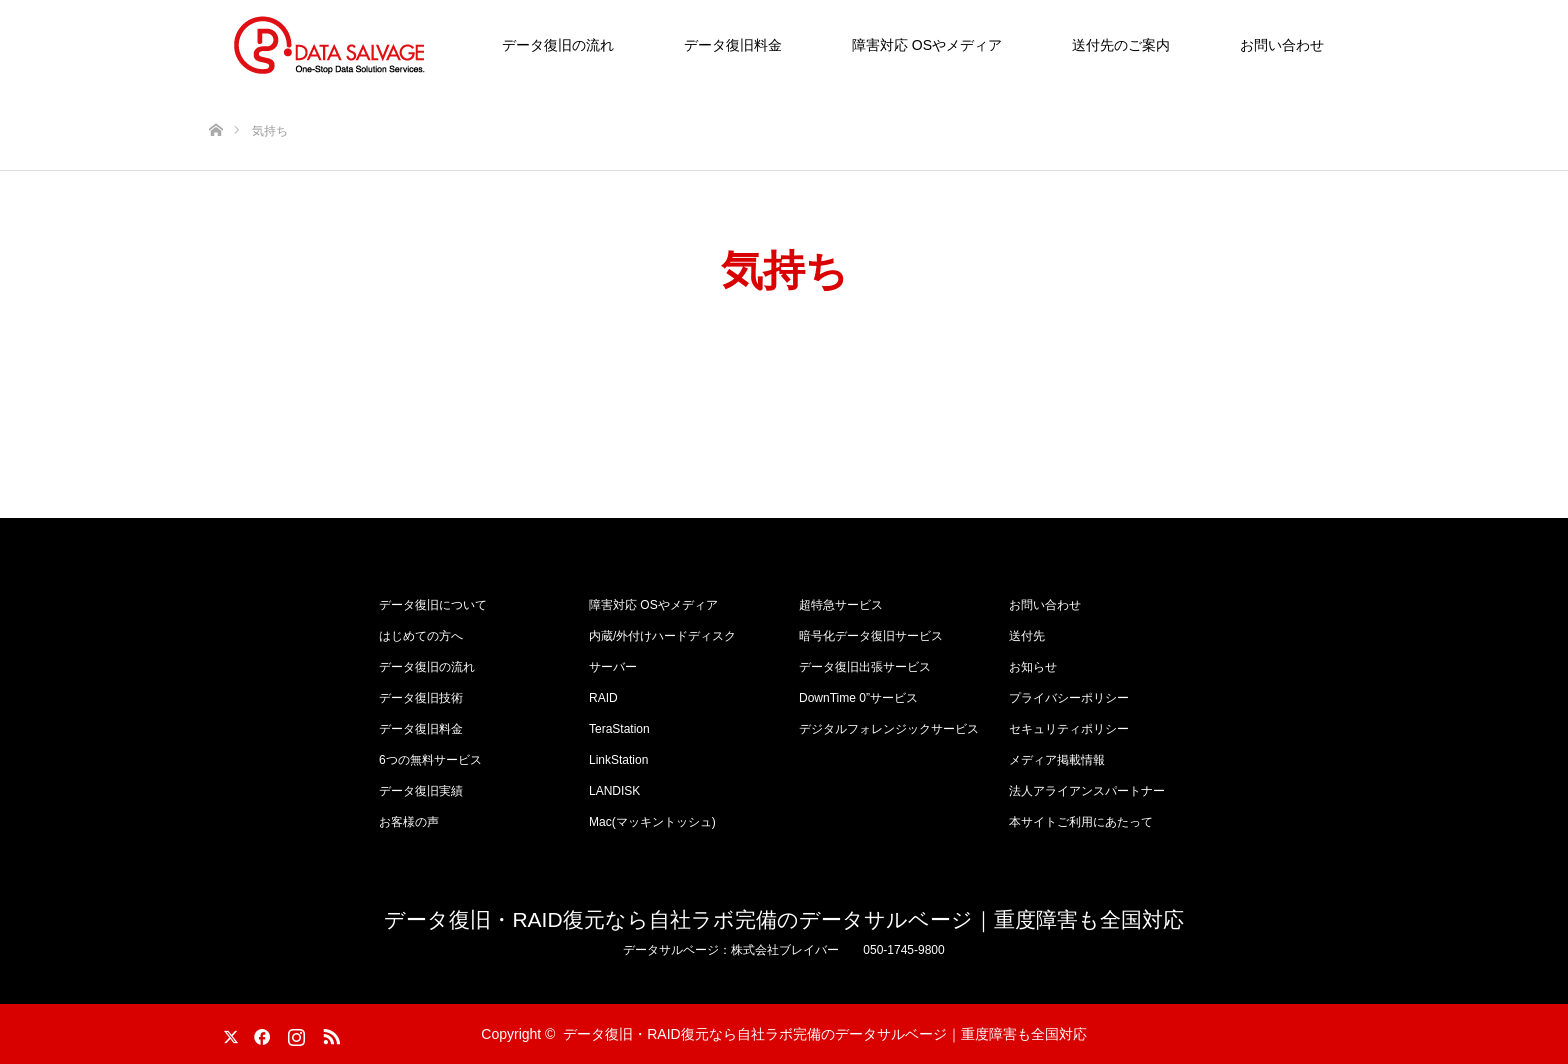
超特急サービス (841, 605)
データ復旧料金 (733, 45)
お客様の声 (409, 822)
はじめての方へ (421, 636)
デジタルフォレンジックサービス (889, 729)
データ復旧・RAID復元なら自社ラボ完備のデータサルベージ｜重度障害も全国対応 (783, 919)
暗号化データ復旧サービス (871, 636)
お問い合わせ (1282, 45)
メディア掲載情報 (1057, 760)
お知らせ (1033, 667)
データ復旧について (433, 605)
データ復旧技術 (421, 698)
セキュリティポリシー (1069, 729)
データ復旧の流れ (558, 45)
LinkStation (618, 760)
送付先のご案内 (1121, 45)
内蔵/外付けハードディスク (662, 636)
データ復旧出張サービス (865, 667)
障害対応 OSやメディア (927, 45)
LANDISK (614, 791)
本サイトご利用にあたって (1081, 822)
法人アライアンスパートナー (1087, 791)
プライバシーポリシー (1069, 698)
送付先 (1027, 636)
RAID (603, 698)
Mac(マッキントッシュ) (652, 822)
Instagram (294, 1033)
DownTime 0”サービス (858, 698)
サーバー (613, 667)
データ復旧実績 (421, 791)
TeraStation (619, 729)
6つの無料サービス (430, 760)
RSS (329, 1033)
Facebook (259, 1033)
